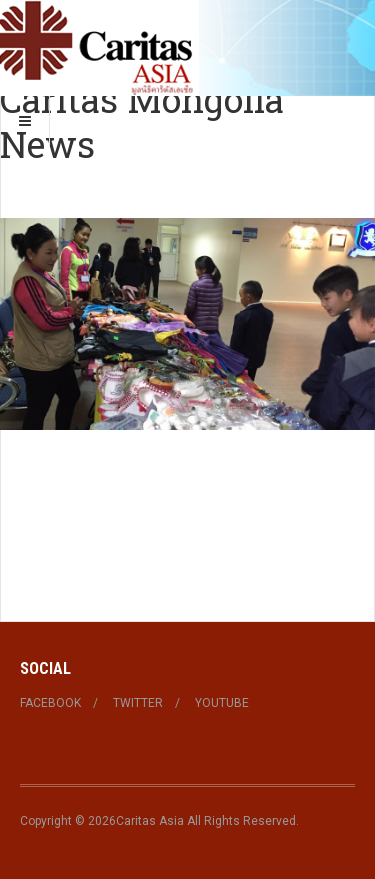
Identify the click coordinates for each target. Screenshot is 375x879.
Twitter (138, 703)
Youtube (222, 703)
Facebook (50, 703)
